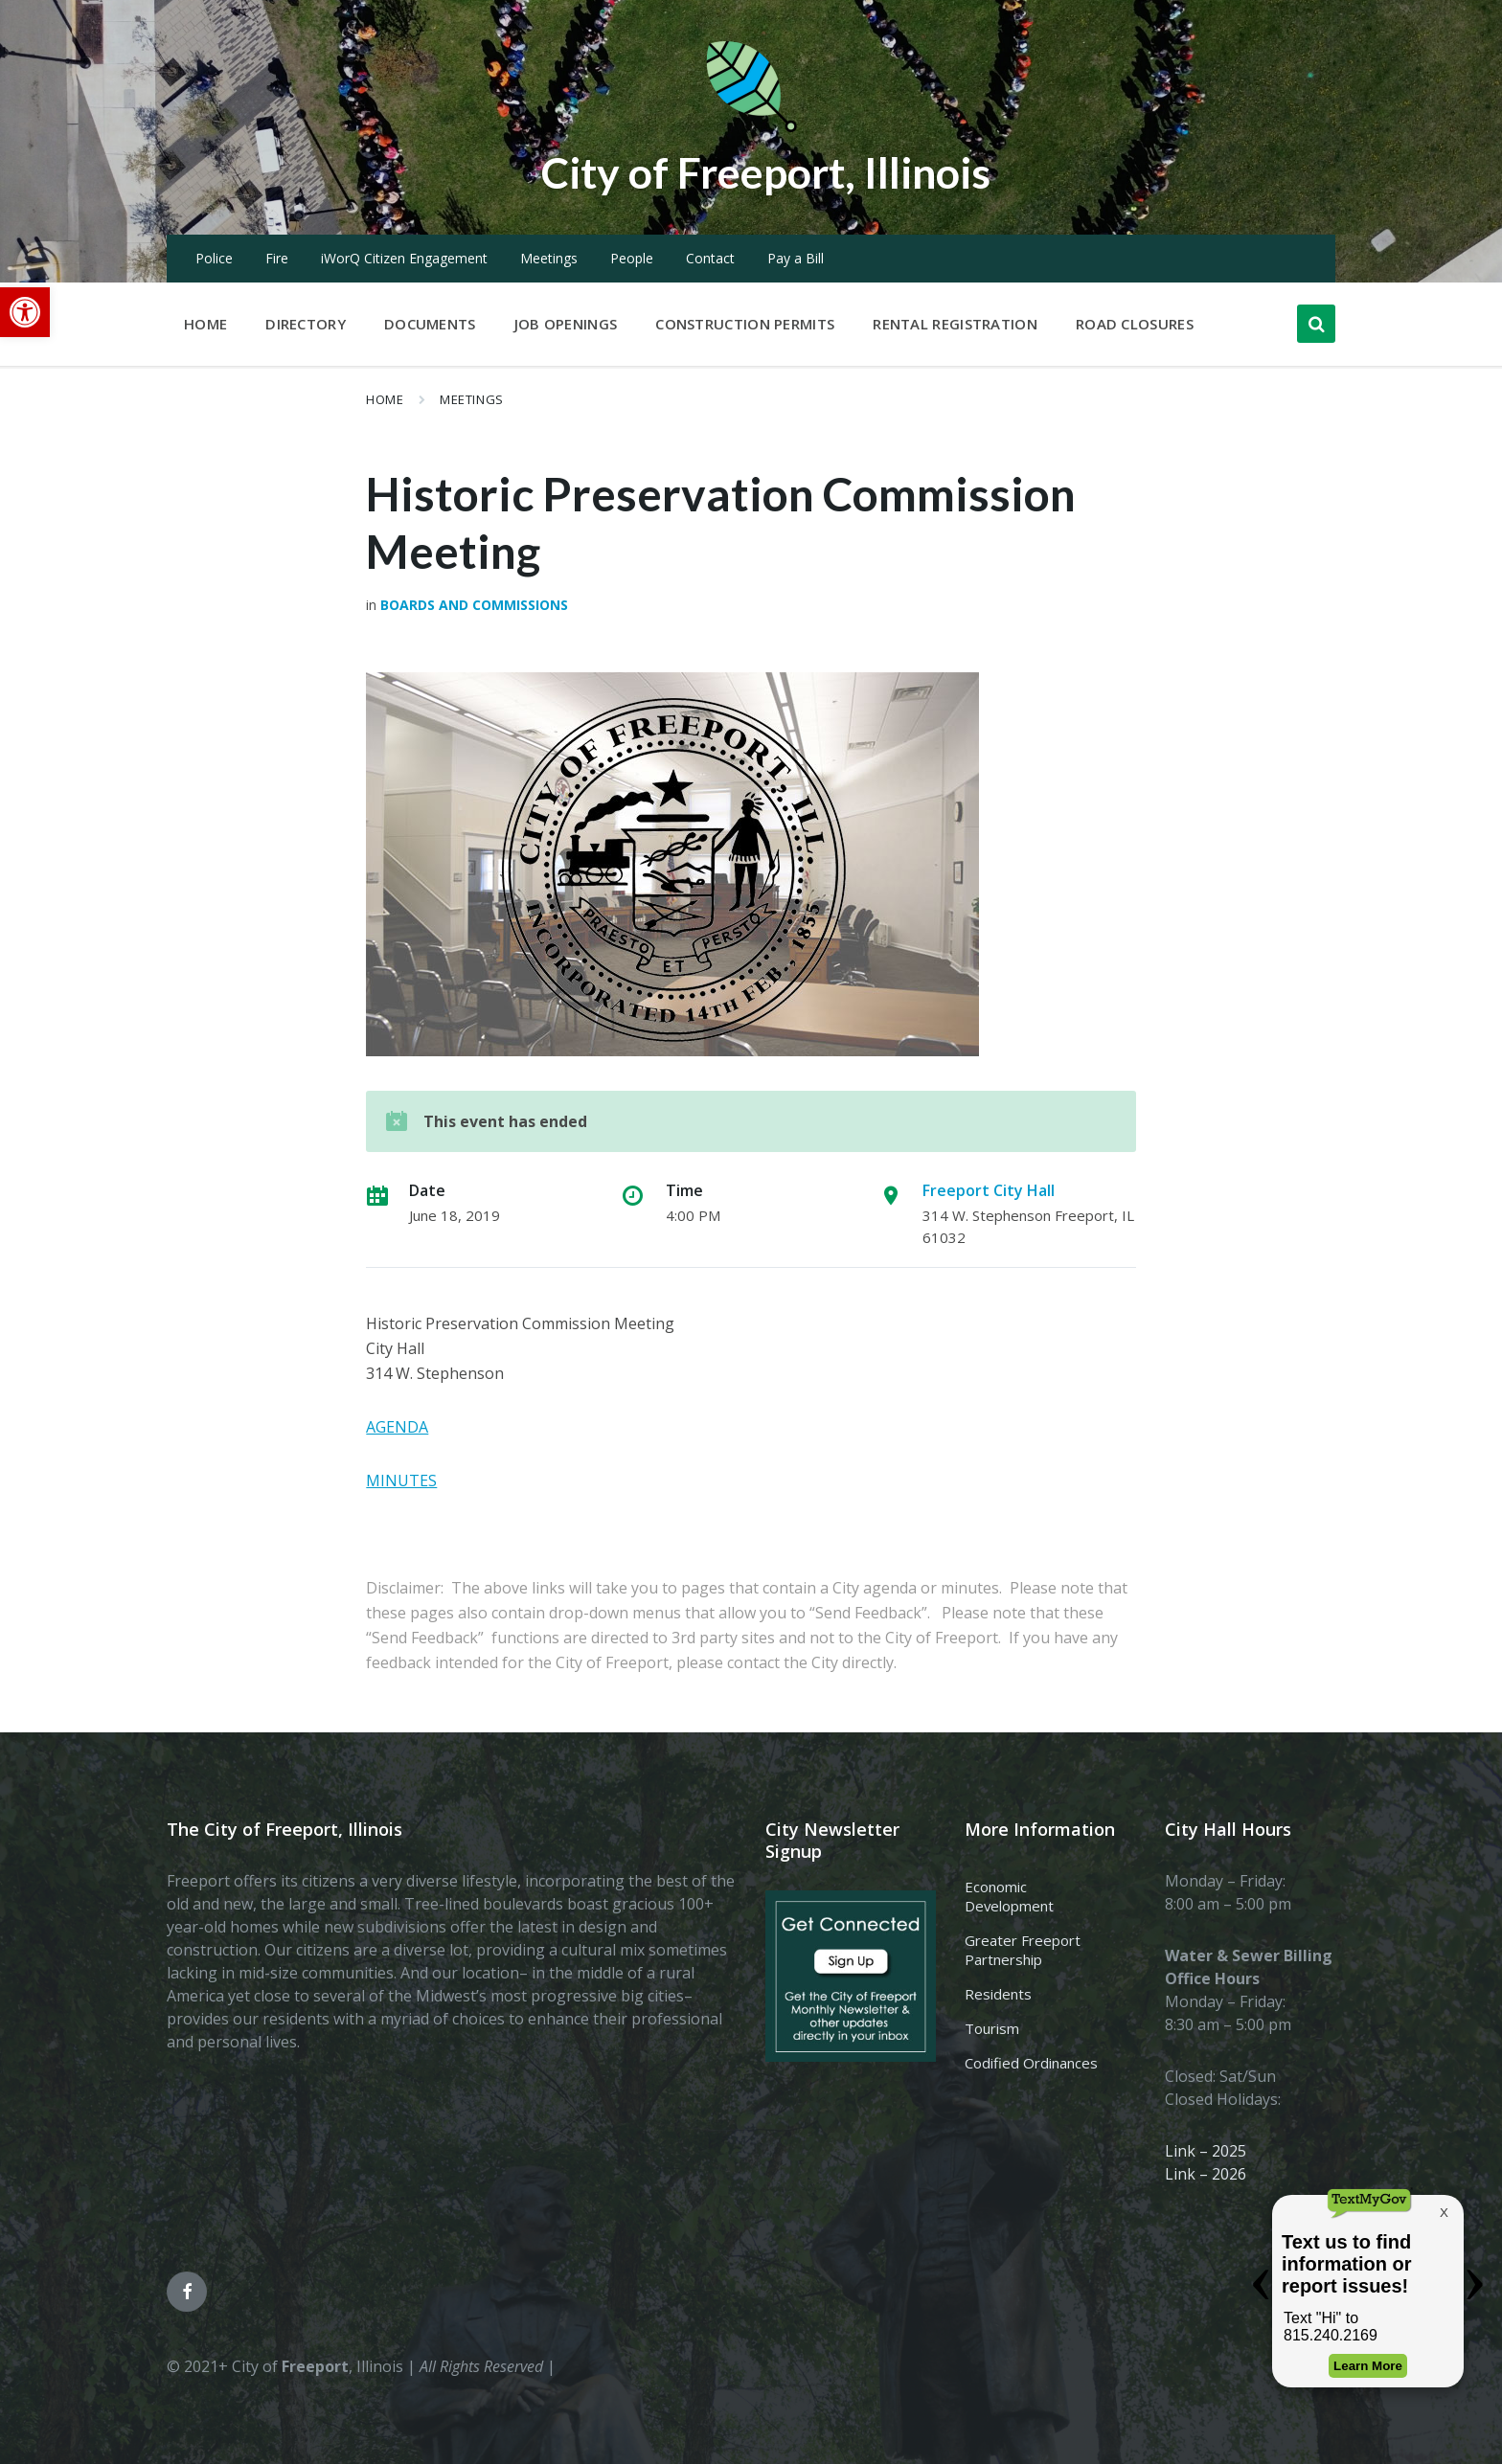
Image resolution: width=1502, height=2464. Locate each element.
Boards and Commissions (474, 605)
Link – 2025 (1205, 2150)
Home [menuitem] (205, 323)
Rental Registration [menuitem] (955, 323)
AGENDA (397, 1426)
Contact (710, 258)
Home (384, 399)
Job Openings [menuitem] (566, 323)
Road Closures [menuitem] (1135, 323)
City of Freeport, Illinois (765, 171)
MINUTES (401, 1480)
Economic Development (1009, 1896)
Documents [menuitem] (430, 323)
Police (214, 258)
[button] (25, 312)
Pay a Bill (795, 258)
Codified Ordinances (1031, 2062)
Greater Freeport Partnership (1023, 1950)
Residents (998, 1993)
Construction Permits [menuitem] (744, 323)
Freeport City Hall (988, 1190)
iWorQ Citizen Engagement (404, 258)
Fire (276, 258)
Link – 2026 (1205, 2173)
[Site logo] (751, 128)
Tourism (992, 2028)
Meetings (549, 258)
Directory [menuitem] (305, 323)
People (631, 258)
